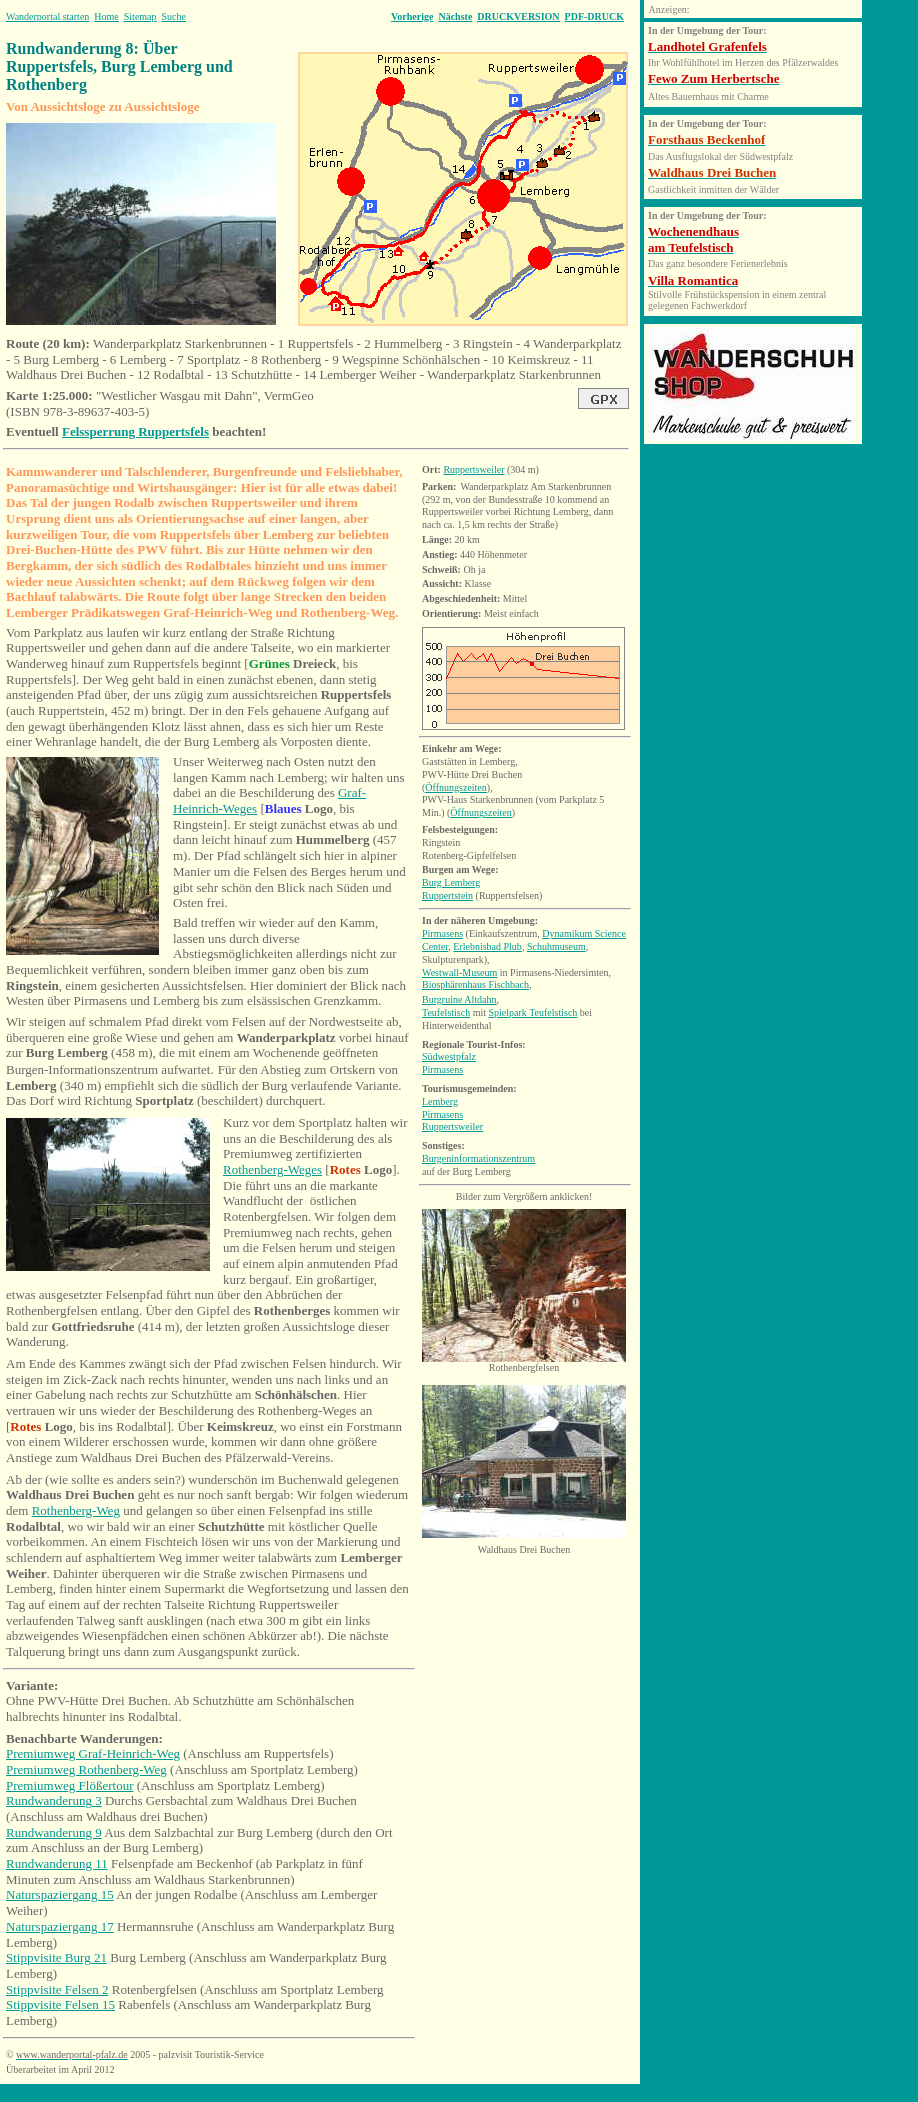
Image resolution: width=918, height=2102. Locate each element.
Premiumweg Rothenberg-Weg (86, 1769)
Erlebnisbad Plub (487, 946)
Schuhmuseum (556, 946)
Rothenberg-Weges (272, 1169)
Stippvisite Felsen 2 (57, 1989)
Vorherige (412, 16)
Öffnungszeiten (455, 787)
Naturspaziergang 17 (60, 1926)
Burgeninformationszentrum (478, 1158)
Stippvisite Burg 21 (56, 1957)
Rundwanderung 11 (57, 1863)
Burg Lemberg (451, 882)
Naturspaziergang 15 (60, 1894)
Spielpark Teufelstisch (533, 1012)
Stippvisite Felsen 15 (60, 2004)
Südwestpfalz (449, 1056)
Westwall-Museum (459, 972)
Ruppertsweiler (473, 469)
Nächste (455, 16)
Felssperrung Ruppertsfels (135, 431)
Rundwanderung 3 (54, 1800)
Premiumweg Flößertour (69, 1785)
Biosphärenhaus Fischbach (475, 984)
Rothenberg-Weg (76, 1510)
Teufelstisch (446, 1012)
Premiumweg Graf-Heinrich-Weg (93, 1753)
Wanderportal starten (47, 16)
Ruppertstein (447, 895)
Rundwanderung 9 (54, 1832)
